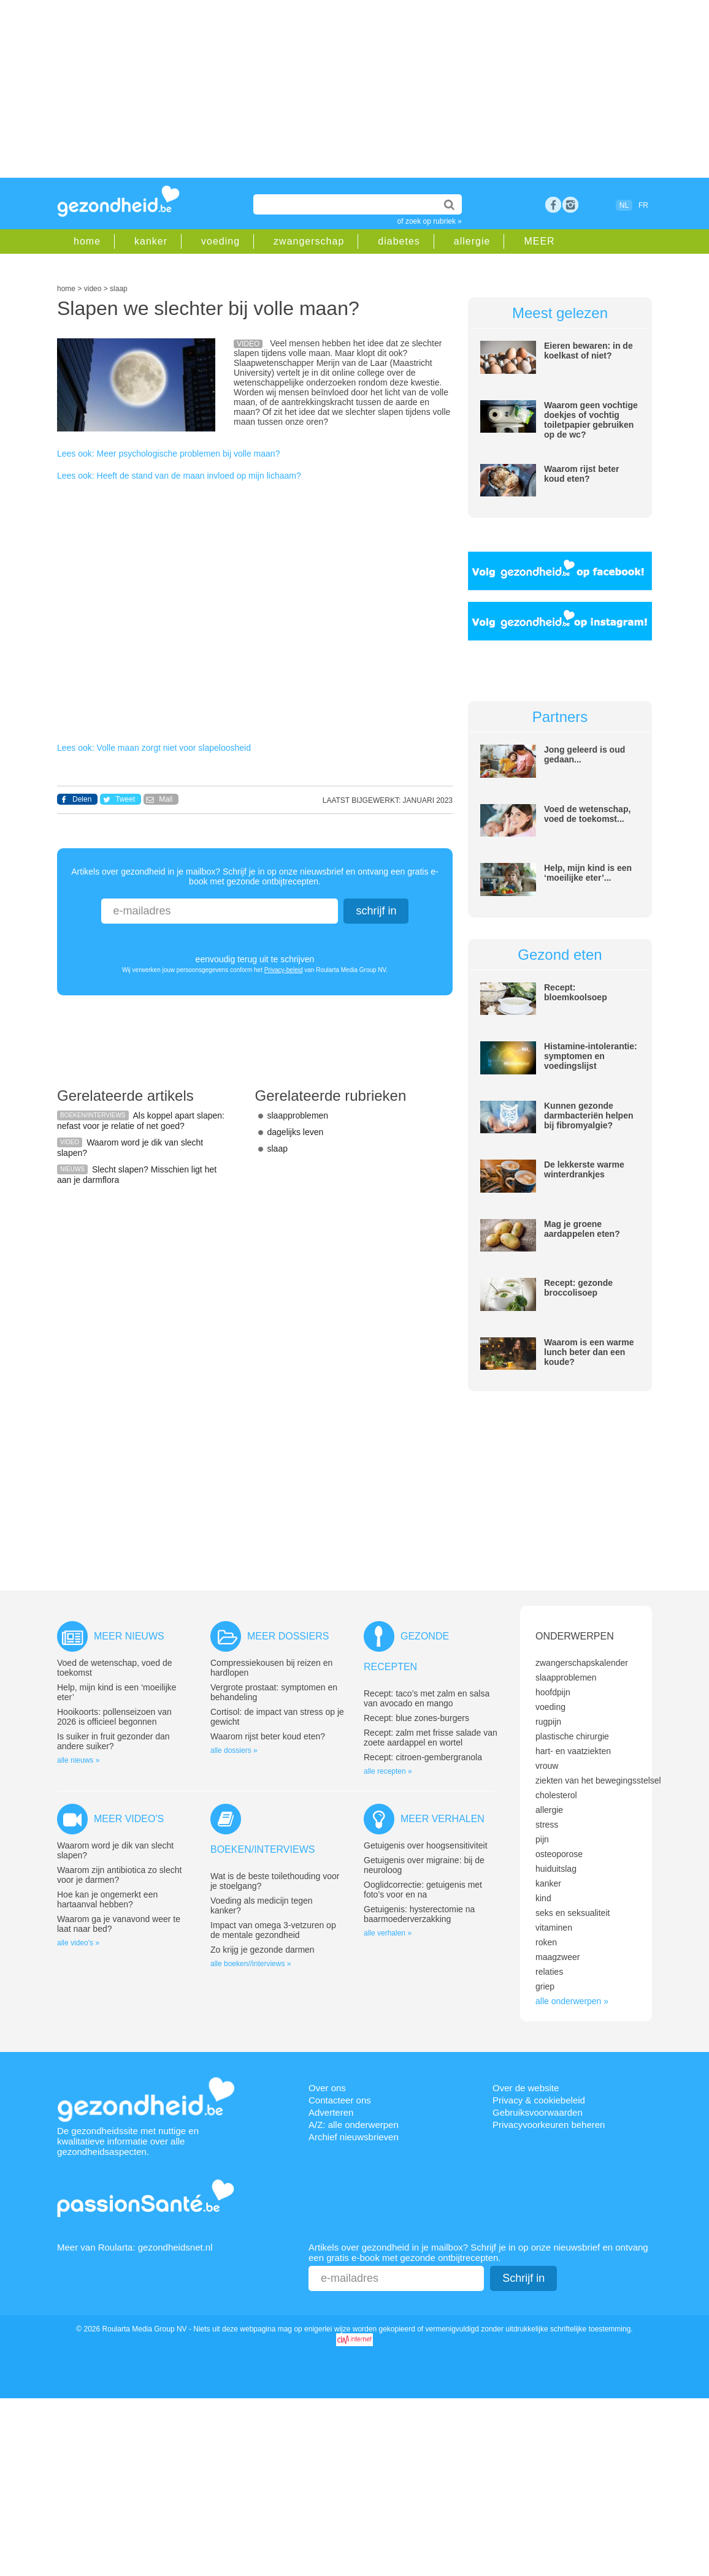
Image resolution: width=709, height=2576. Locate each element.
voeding (220, 241)
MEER (539, 241)
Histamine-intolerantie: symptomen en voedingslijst (590, 1056)
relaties (549, 1972)
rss (570, 205)
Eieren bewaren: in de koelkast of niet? (588, 350)
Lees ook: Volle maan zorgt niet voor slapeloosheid (154, 748)
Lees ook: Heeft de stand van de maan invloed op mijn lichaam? (179, 476)
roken (546, 1942)
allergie (472, 241)
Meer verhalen (442, 1819)
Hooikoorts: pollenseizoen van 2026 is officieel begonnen (114, 1717)
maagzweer (557, 1957)
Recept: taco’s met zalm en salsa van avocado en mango (426, 1698)
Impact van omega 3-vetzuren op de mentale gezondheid (273, 1930)
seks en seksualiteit (572, 1913)
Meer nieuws (129, 1636)
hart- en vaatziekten (573, 1751)
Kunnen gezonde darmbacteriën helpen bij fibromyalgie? (589, 1115)
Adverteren (331, 2112)
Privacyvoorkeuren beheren (548, 2124)
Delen (81, 799)
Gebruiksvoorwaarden (537, 2112)
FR (643, 205)
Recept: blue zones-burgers (416, 1718)
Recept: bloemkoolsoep (575, 992)
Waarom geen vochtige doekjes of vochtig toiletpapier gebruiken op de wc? (591, 419)
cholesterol (556, 1795)
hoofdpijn (552, 1692)
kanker (150, 241)
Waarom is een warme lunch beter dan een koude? (589, 1352)
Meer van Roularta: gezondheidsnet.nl (135, 2247)
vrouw (546, 1766)
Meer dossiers (288, 1636)
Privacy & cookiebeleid (538, 2100)
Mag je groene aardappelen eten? (582, 1229)
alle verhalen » (388, 1933)
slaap (277, 1148)
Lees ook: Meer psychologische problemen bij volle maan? (168, 453)
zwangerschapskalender (581, 1663)
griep (544, 1986)
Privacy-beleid (283, 970)
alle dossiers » (234, 1750)
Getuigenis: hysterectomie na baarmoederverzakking (419, 1914)
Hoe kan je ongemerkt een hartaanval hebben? (107, 1899)
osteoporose (559, 1854)
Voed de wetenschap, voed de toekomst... (587, 814)
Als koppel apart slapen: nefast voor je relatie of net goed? (140, 1121)
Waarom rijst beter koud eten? (581, 474)
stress (546, 1824)
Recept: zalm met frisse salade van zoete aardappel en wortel (430, 1737)
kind (543, 1898)
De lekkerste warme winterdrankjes (584, 1169)
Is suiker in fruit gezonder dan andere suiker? (113, 1741)
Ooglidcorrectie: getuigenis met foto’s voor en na (423, 1889)
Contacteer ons (340, 2100)
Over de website (525, 2088)
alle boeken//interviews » (250, 1963)
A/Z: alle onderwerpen (354, 2124)
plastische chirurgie (572, 1736)
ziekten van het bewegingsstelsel (598, 1780)
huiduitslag (556, 1869)
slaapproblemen (298, 1115)
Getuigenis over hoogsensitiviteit (426, 1845)
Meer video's (129, 1819)
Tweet (125, 799)
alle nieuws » (78, 1760)
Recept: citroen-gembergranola (423, 1757)
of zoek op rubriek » (429, 221)
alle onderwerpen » (571, 2001)
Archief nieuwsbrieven (354, 2137)
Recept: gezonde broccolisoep (578, 1287)
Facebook (553, 205)
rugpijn (548, 1722)
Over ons (327, 2088)
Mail (165, 799)
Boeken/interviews (262, 1849)
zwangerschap (309, 241)
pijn (542, 1839)
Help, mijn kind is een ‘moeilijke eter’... (588, 873)
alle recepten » (388, 1771)
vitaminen (553, 1927)
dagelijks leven (295, 1132)
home (87, 241)
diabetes (399, 241)
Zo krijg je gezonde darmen (262, 1950)
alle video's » (78, 1943)
